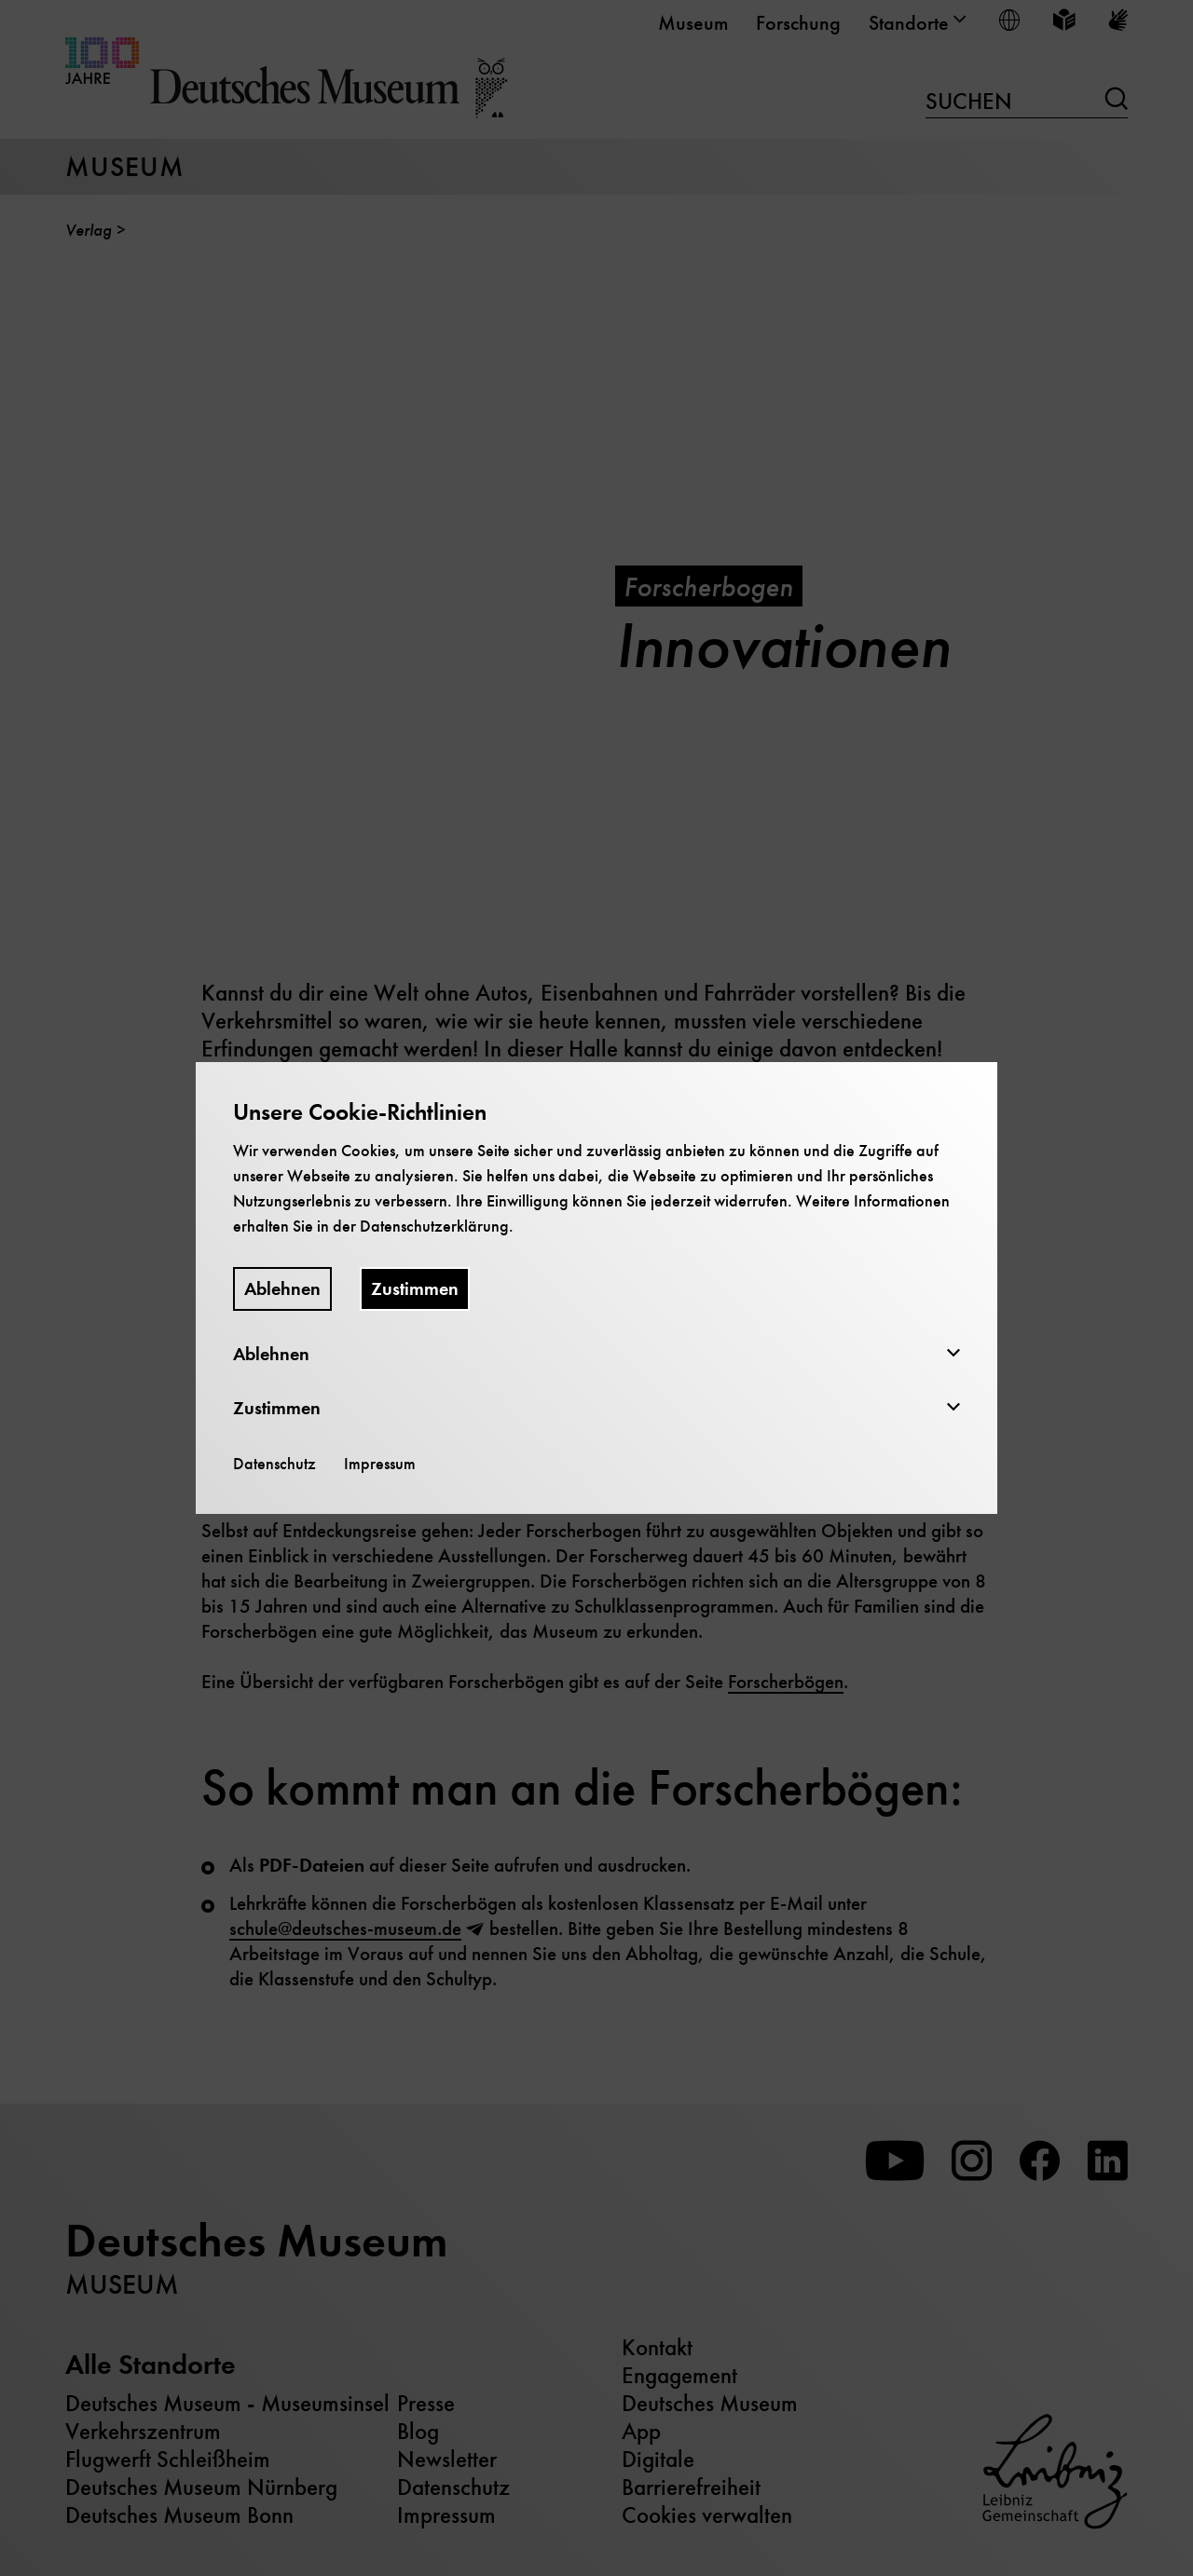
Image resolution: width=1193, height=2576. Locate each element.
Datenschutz (274, 1463)
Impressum (380, 1463)
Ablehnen (282, 1289)
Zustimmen (415, 1289)
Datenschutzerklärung (434, 1226)
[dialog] (596, 1288)
